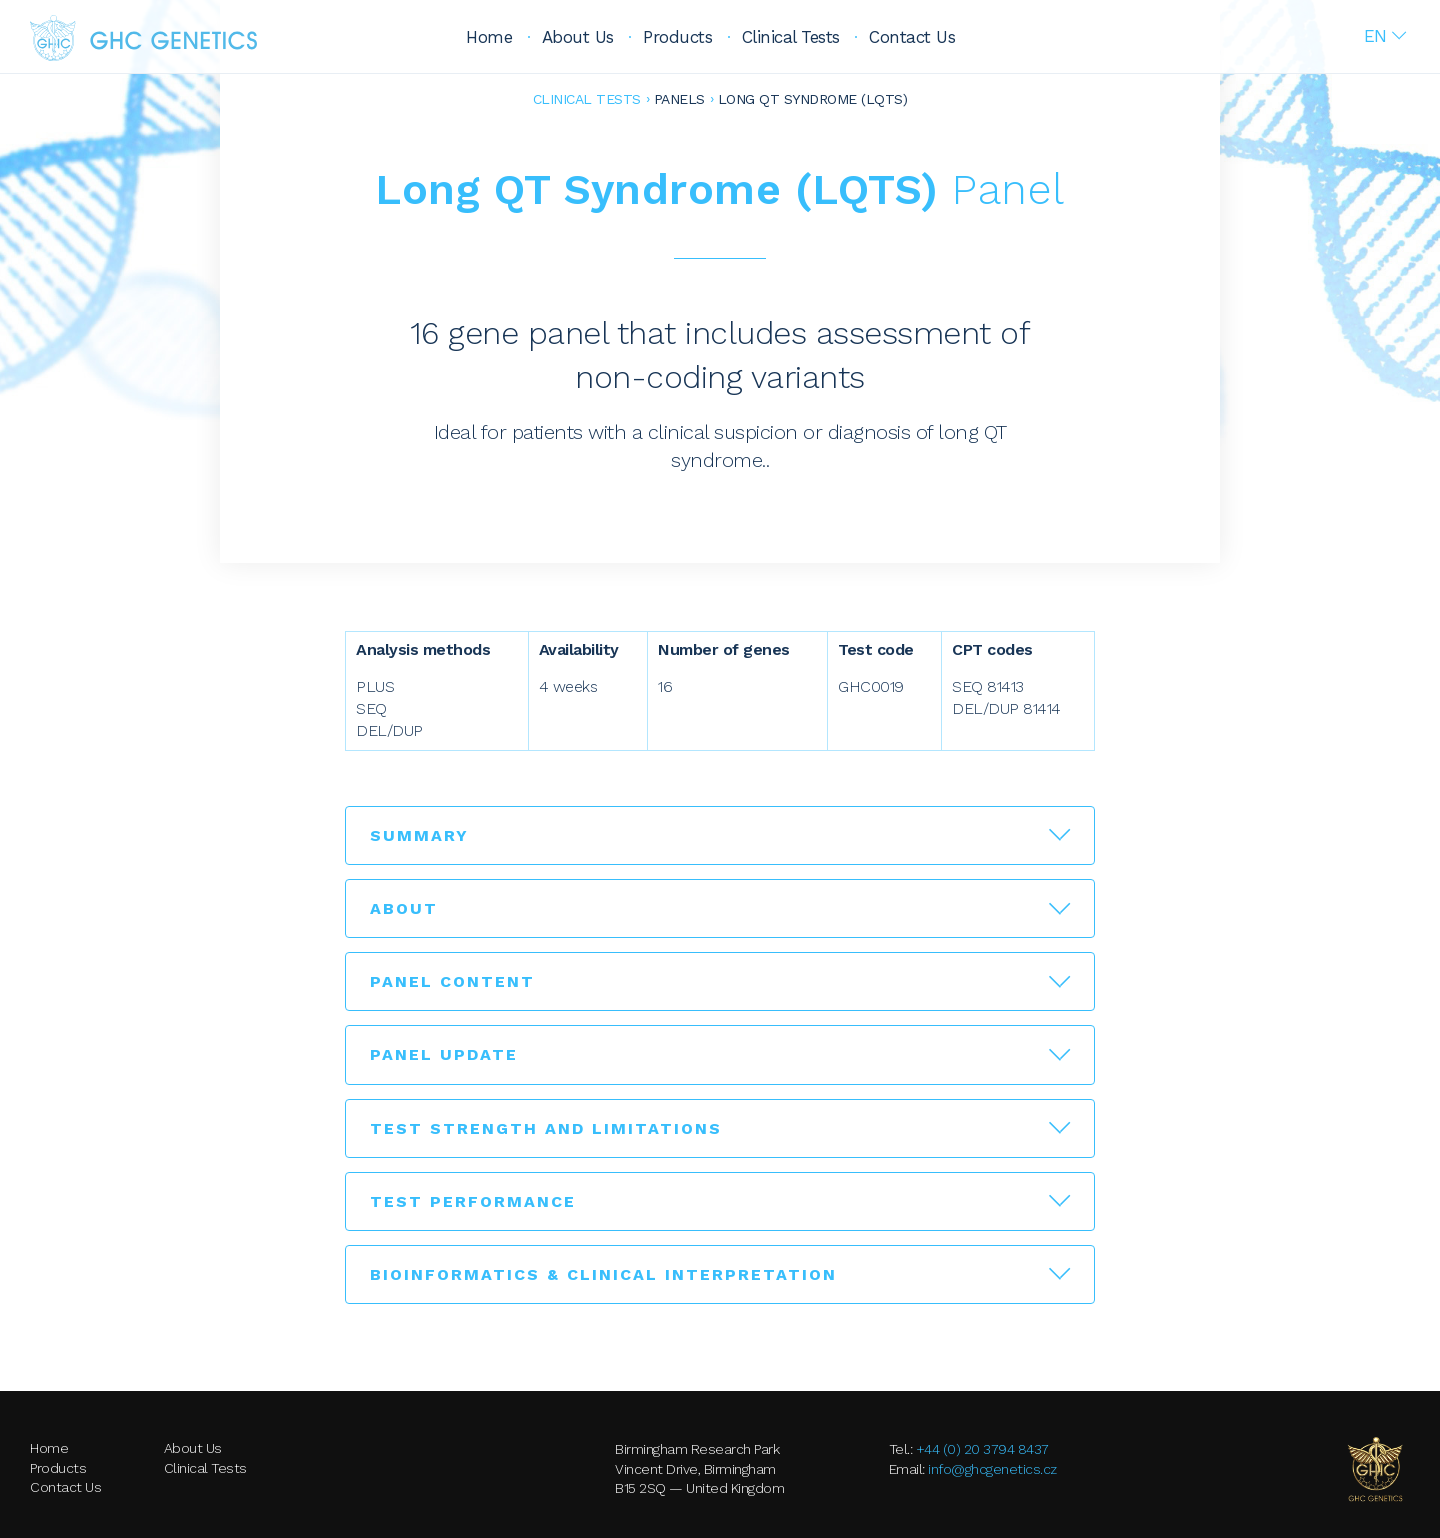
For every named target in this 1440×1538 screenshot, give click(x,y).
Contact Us (912, 37)
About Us (578, 37)
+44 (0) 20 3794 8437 (982, 1449)
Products (677, 37)
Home (489, 37)
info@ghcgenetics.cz (992, 1469)
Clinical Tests (791, 37)
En (1375, 36)
